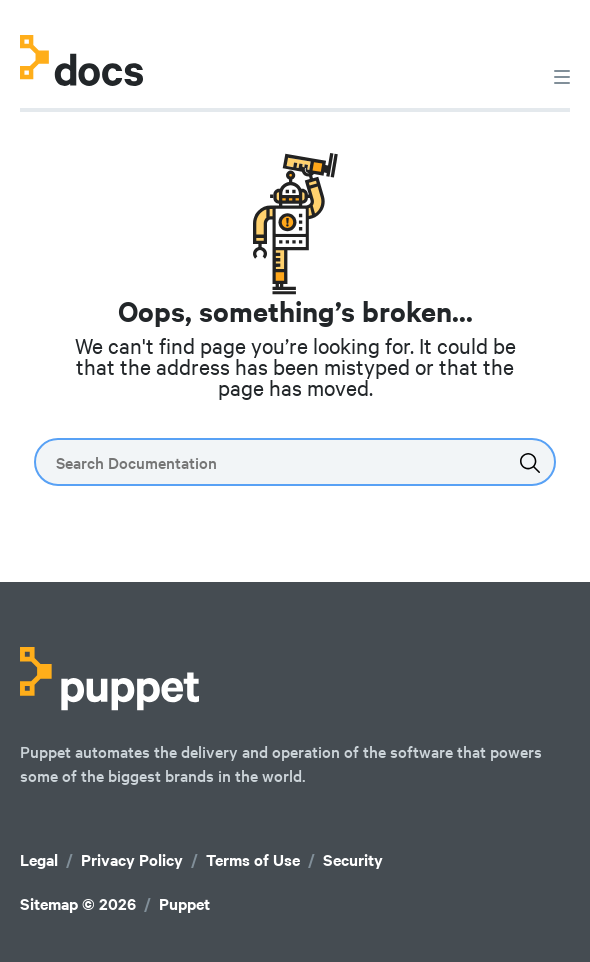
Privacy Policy (132, 859)
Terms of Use (253, 859)
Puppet (184, 903)
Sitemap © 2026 (78, 903)
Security (353, 859)
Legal (39, 859)
